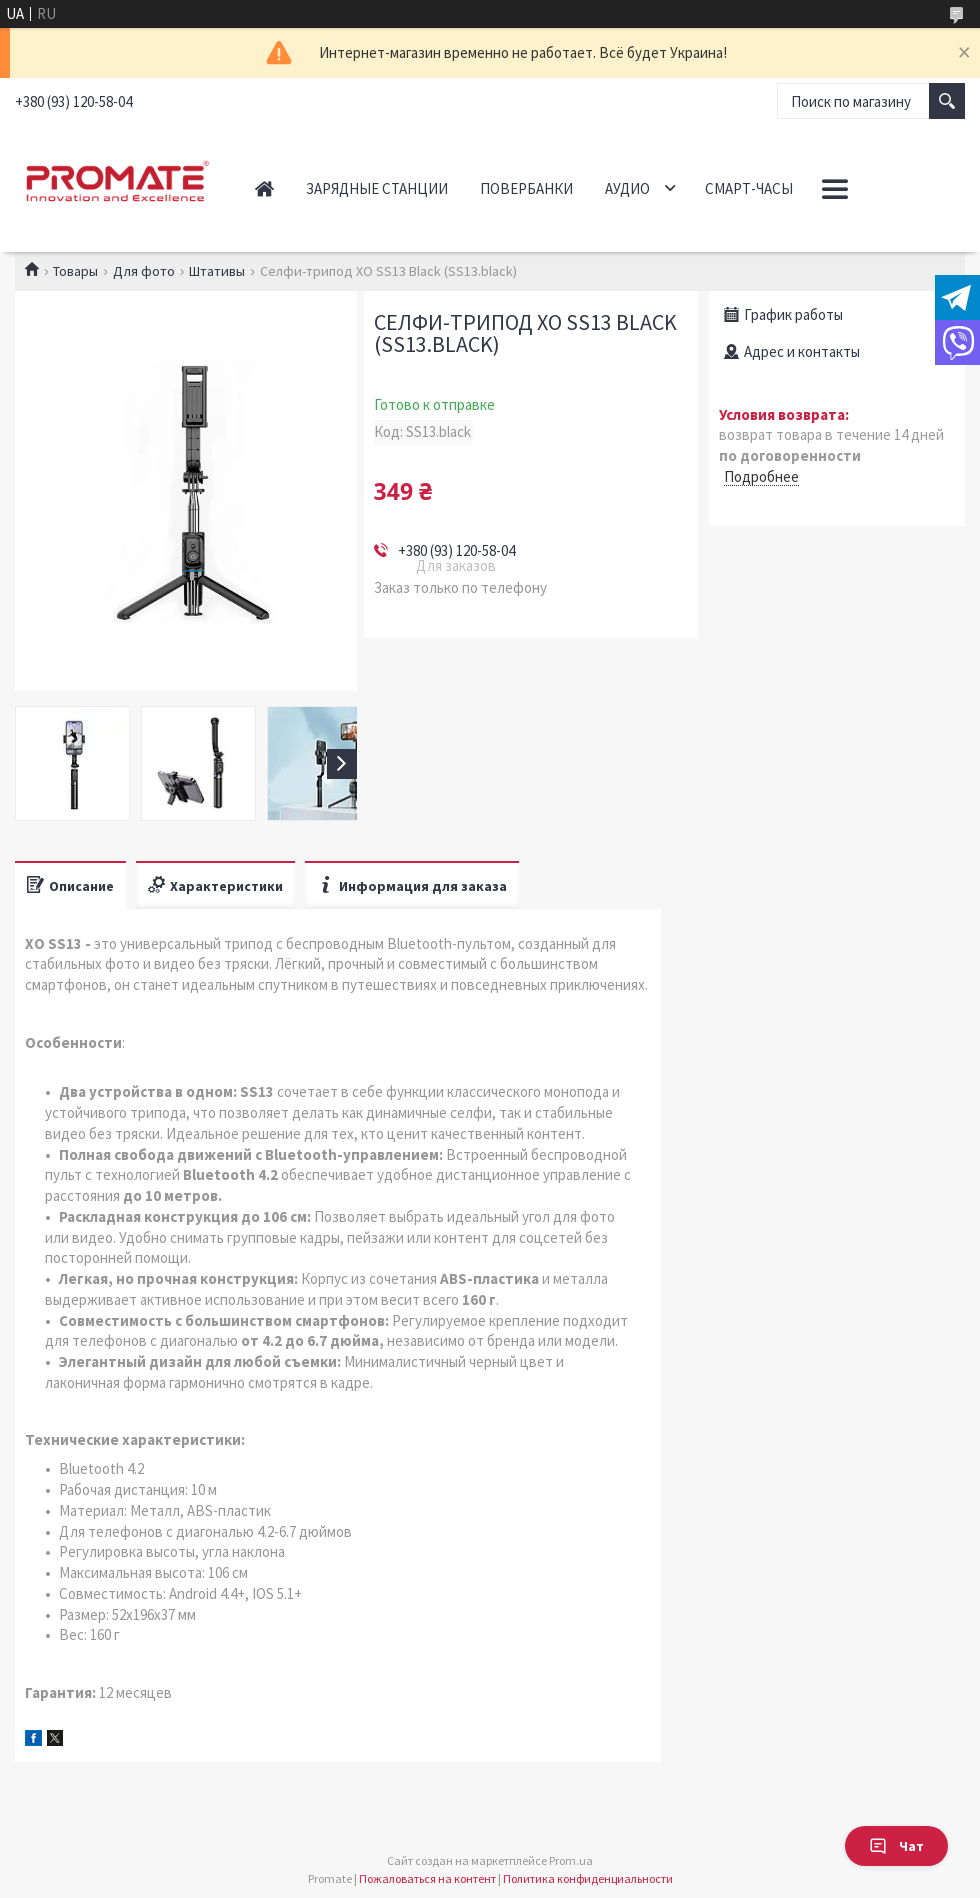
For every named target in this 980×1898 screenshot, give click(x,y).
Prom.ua (571, 1860)
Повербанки (526, 188)
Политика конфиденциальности (588, 1878)
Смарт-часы (749, 188)
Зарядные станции (377, 188)
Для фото (144, 271)
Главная (264, 188)
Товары (75, 271)
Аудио (627, 188)
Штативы (217, 271)
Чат (896, 1846)
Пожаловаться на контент (427, 1878)
